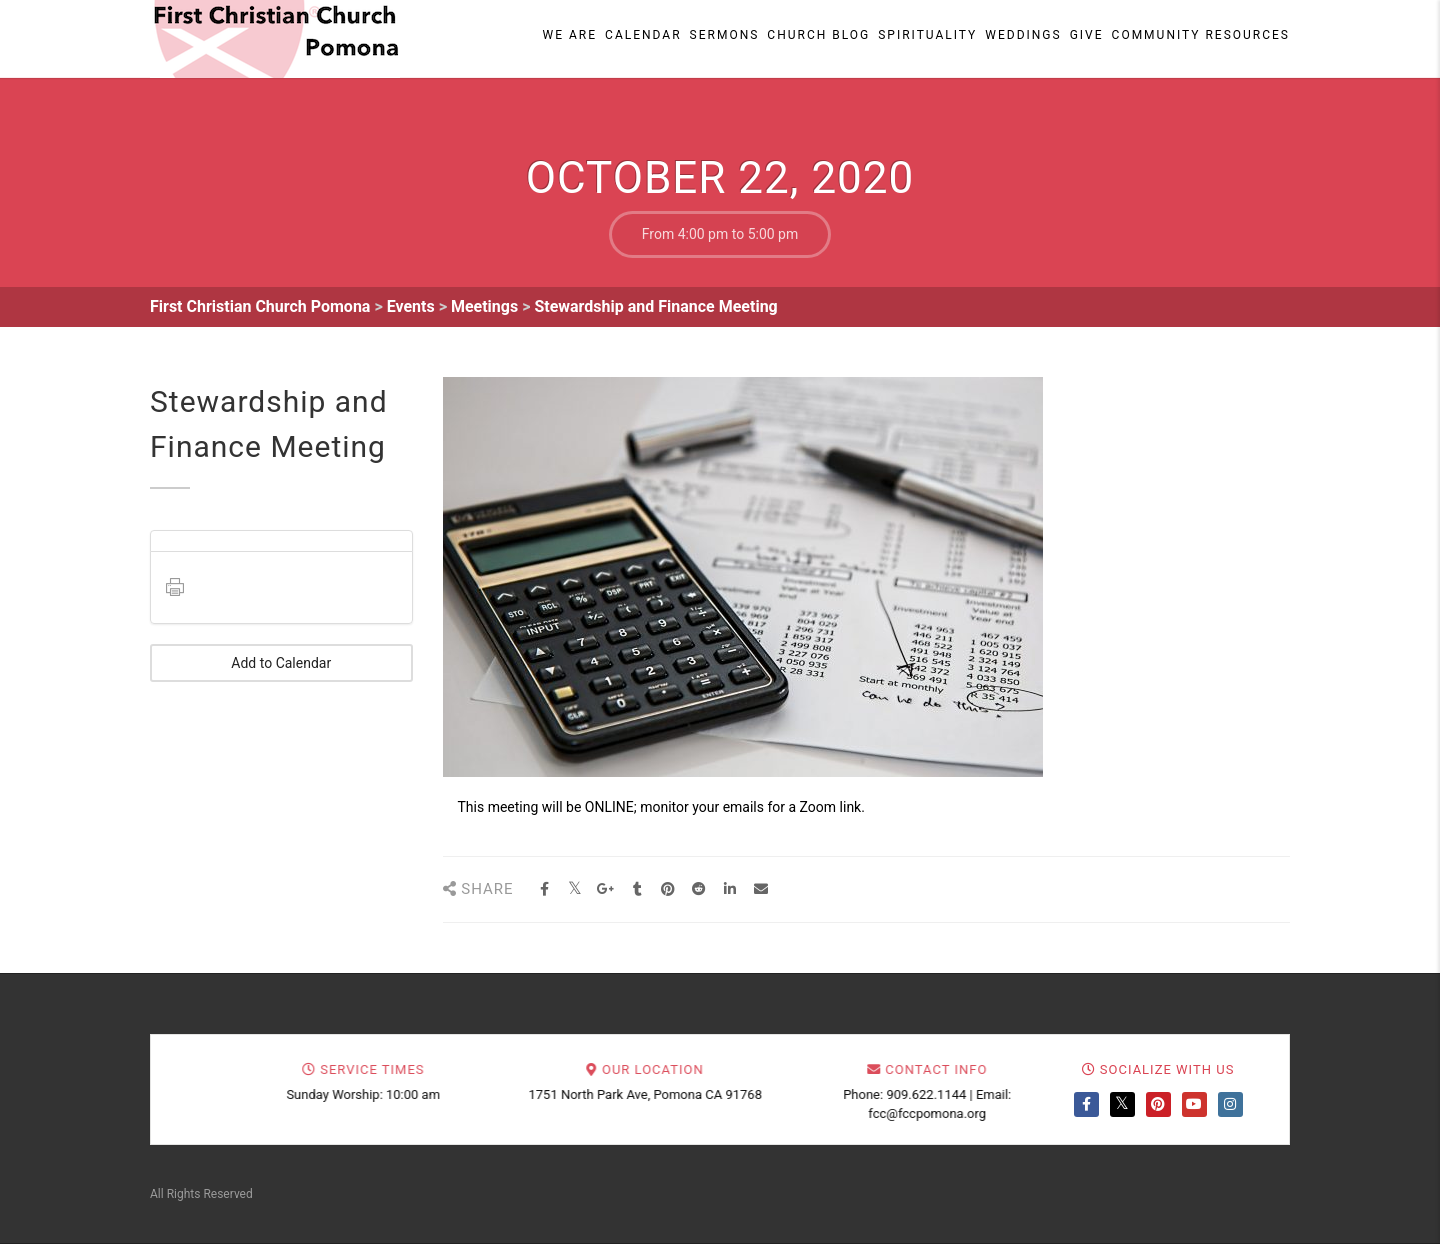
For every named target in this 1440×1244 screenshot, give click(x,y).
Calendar (643, 35)
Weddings (1023, 35)
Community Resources (1201, 35)
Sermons (725, 35)
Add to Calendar (281, 663)
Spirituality (927, 35)
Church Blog (818, 35)
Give (1087, 35)
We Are (570, 35)
